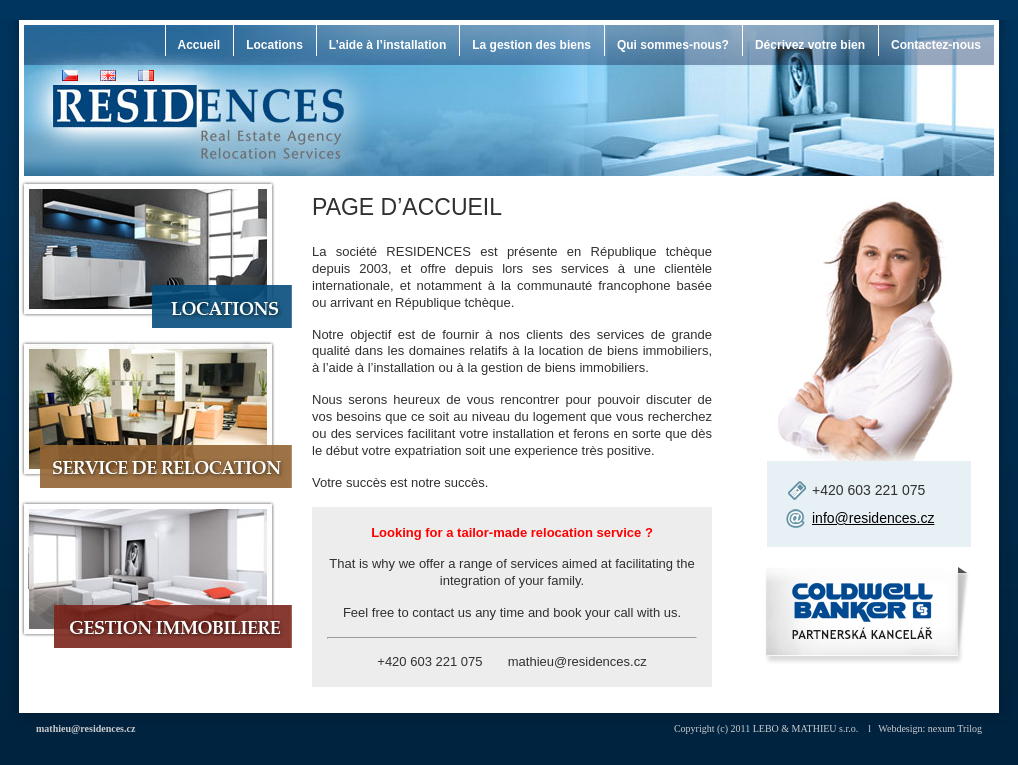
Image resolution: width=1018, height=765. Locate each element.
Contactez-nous (936, 45)
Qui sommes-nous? (673, 45)
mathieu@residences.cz (85, 728)
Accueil (199, 45)
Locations (274, 45)
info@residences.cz (873, 518)
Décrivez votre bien (810, 45)
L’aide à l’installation (387, 45)
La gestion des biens (531, 45)
